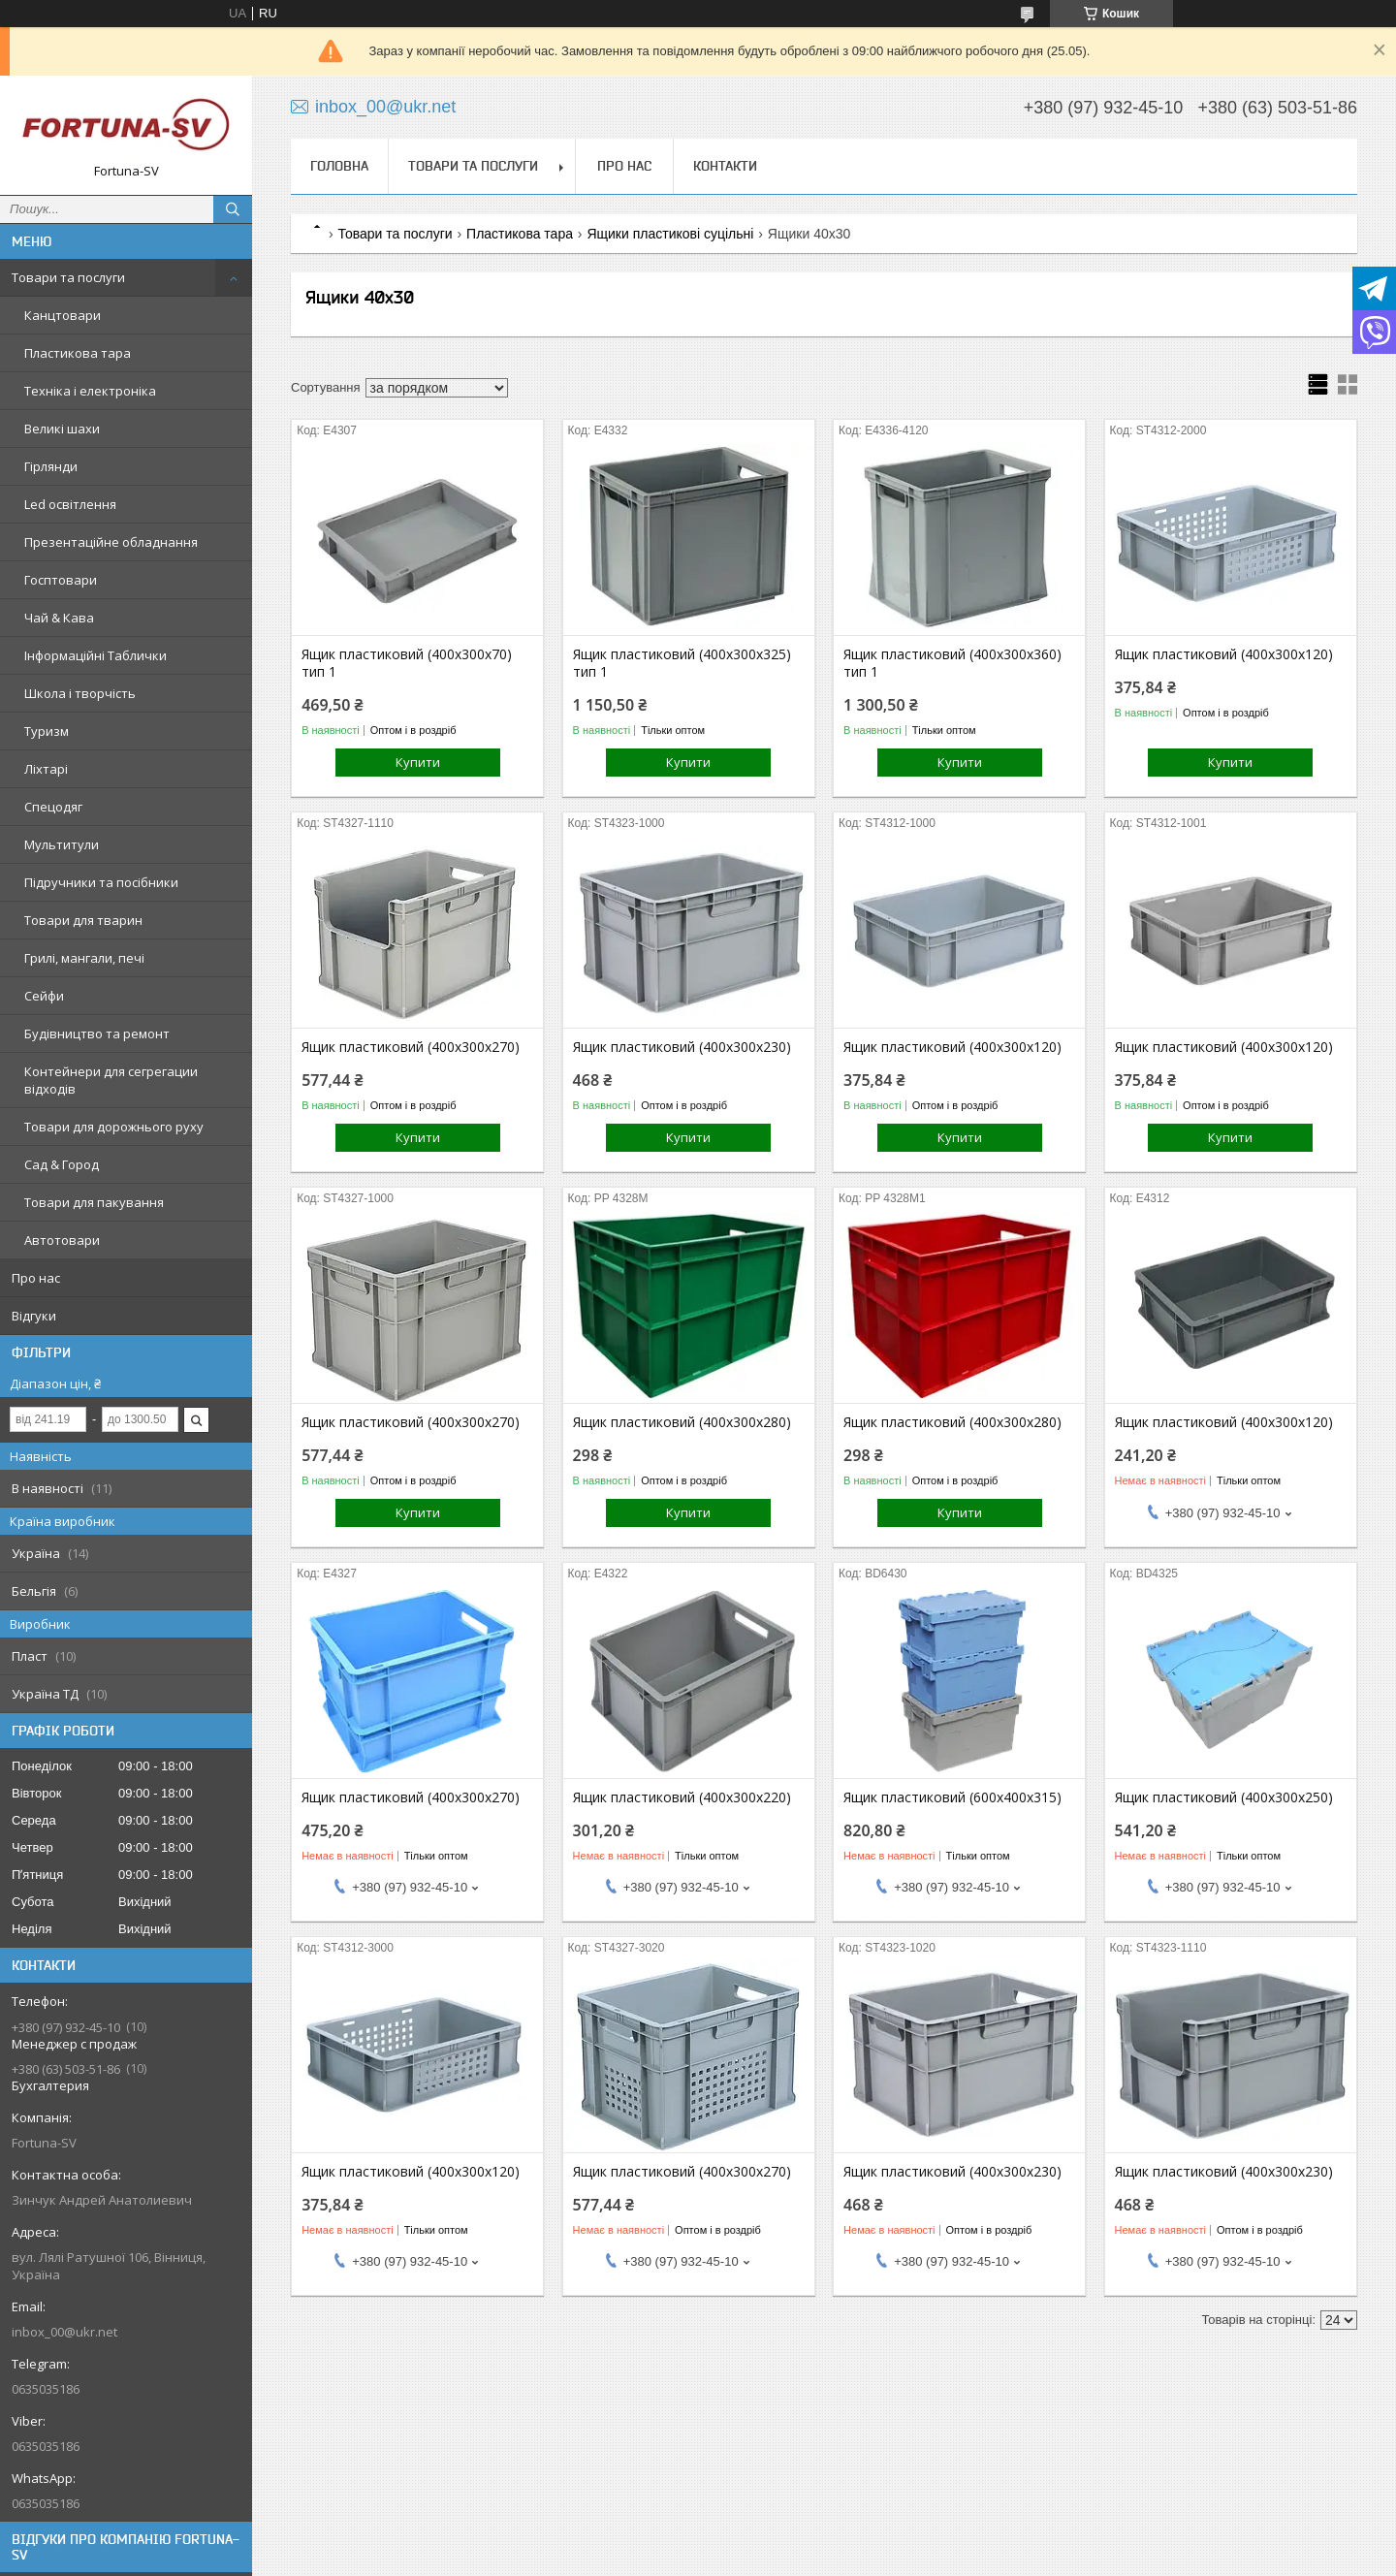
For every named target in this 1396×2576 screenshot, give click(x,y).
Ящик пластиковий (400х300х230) (682, 1047)
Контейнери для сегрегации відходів (111, 1080)
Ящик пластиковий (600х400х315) (952, 1797)
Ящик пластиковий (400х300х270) (410, 1047)
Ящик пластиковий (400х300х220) (682, 1797)
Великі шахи (62, 428)
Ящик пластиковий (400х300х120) (1224, 654)
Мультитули (61, 844)
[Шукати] (232, 209)
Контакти (725, 166)
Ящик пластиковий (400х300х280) (682, 1422)
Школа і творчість (80, 693)
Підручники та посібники (101, 882)
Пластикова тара (77, 353)
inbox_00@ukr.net (64, 2331)
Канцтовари (62, 315)
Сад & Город (61, 1164)
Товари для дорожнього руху (114, 1126)
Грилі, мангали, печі (84, 958)
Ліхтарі (46, 769)
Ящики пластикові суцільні (670, 233)
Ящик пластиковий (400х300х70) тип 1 (406, 663)
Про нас (36, 1278)
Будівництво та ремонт (97, 1033)
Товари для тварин (83, 920)
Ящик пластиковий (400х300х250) (1224, 1797)
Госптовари (60, 579)
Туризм (46, 731)
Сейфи (44, 995)
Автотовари (62, 1240)
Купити (418, 762)
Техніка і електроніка (90, 390)
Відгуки (34, 1315)
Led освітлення (70, 504)
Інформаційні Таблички (95, 655)
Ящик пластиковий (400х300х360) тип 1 (952, 663)
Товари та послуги (68, 277)
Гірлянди (51, 466)
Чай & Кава (59, 617)
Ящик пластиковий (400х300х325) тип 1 (682, 663)
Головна (339, 166)
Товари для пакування (94, 1202)
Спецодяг (53, 806)
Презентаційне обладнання (111, 542)
